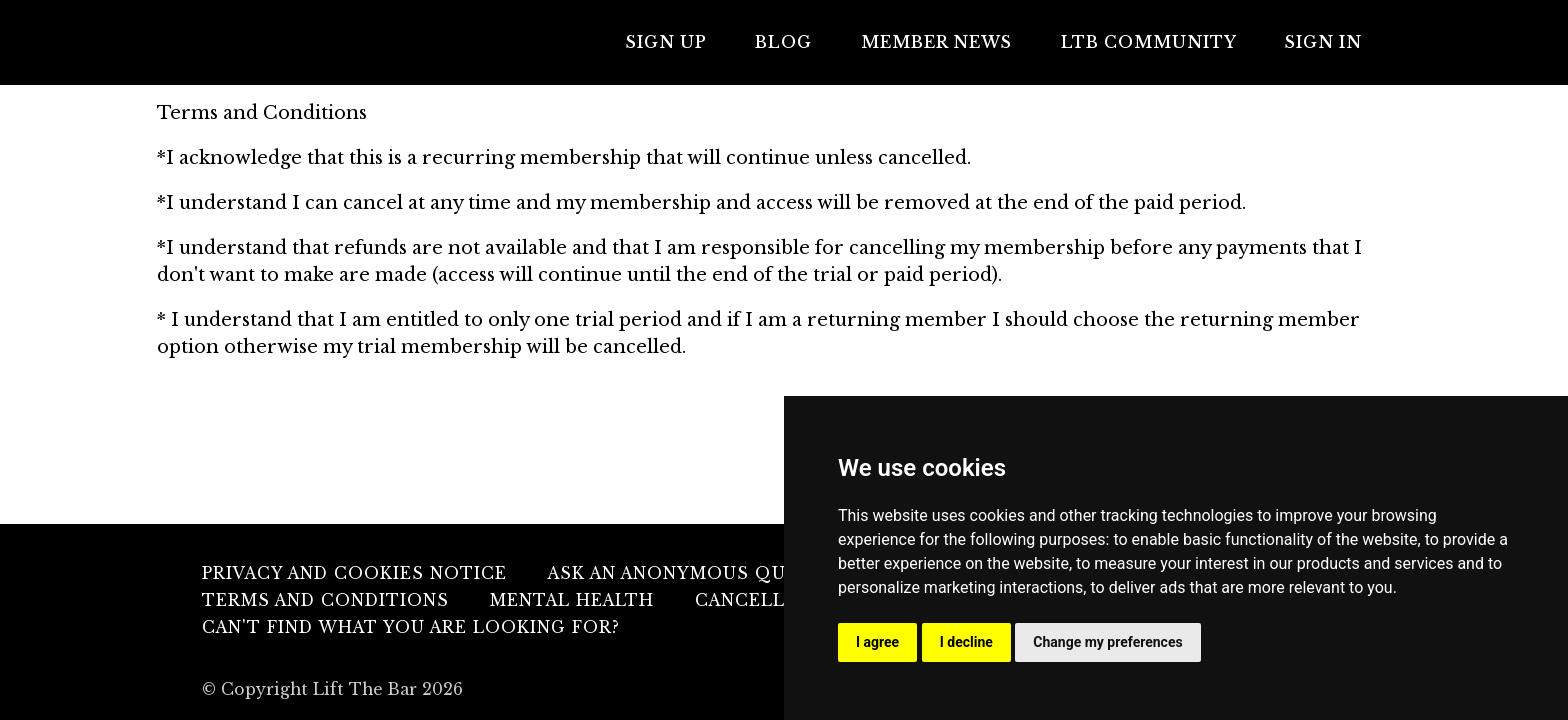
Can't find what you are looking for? (411, 627)
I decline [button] (966, 642)
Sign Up (700, 42)
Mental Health (572, 600)
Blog (810, 42)
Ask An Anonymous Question (704, 573)
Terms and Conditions (325, 600)
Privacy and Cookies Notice (354, 573)
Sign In (1327, 42)
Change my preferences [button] (1107, 642)
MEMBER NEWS (955, 42)
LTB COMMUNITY (1160, 42)
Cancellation (771, 600)
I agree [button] (877, 642)
